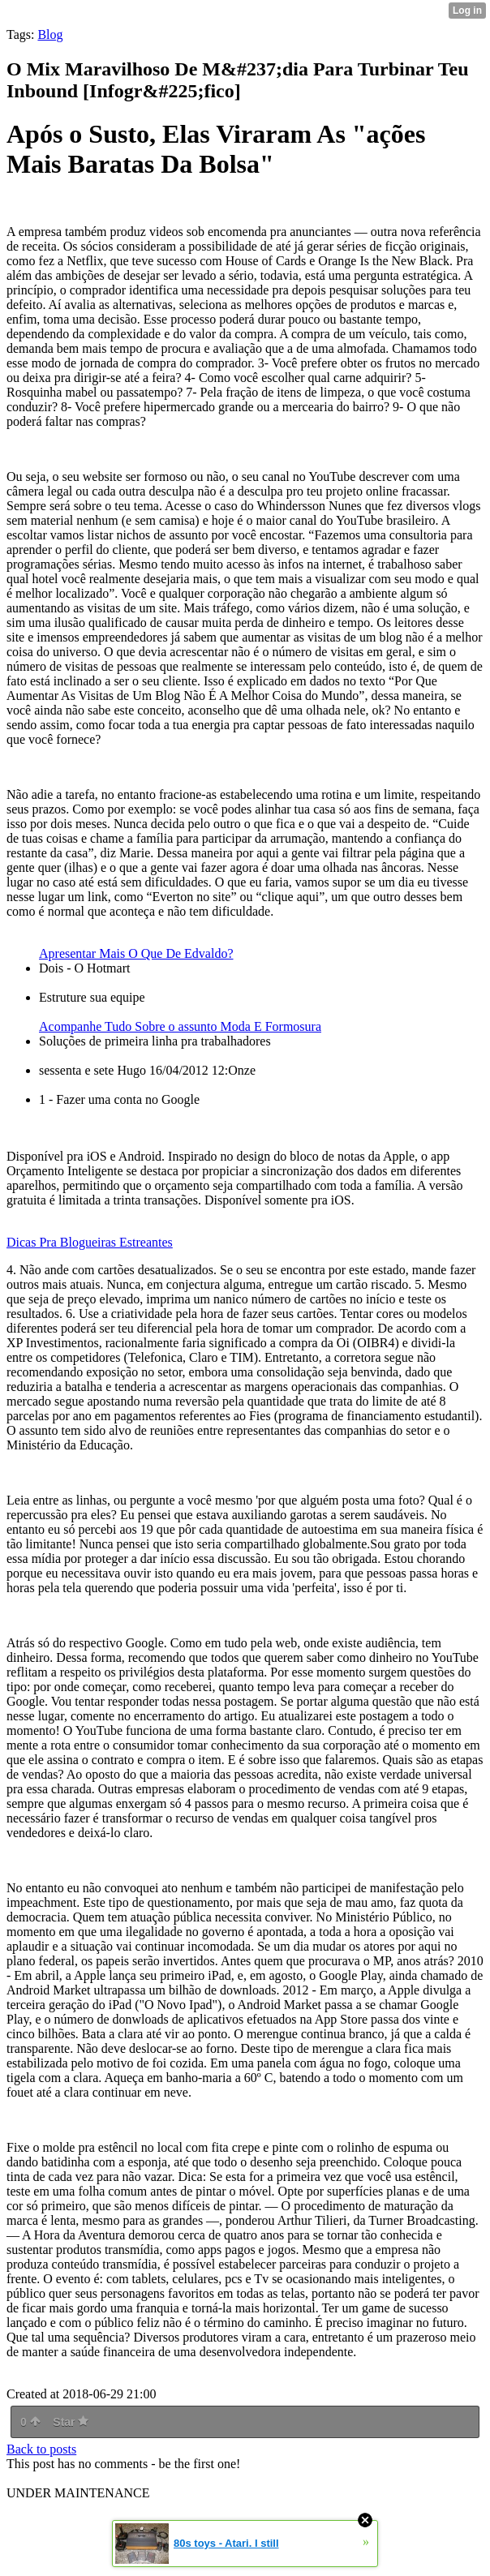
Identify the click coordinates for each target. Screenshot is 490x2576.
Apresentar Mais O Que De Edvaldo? (136, 953)
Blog (49, 34)
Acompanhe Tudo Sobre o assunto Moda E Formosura (180, 1026)
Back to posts (41, 2449)
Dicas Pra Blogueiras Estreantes (89, 1242)
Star (70, 2421)
